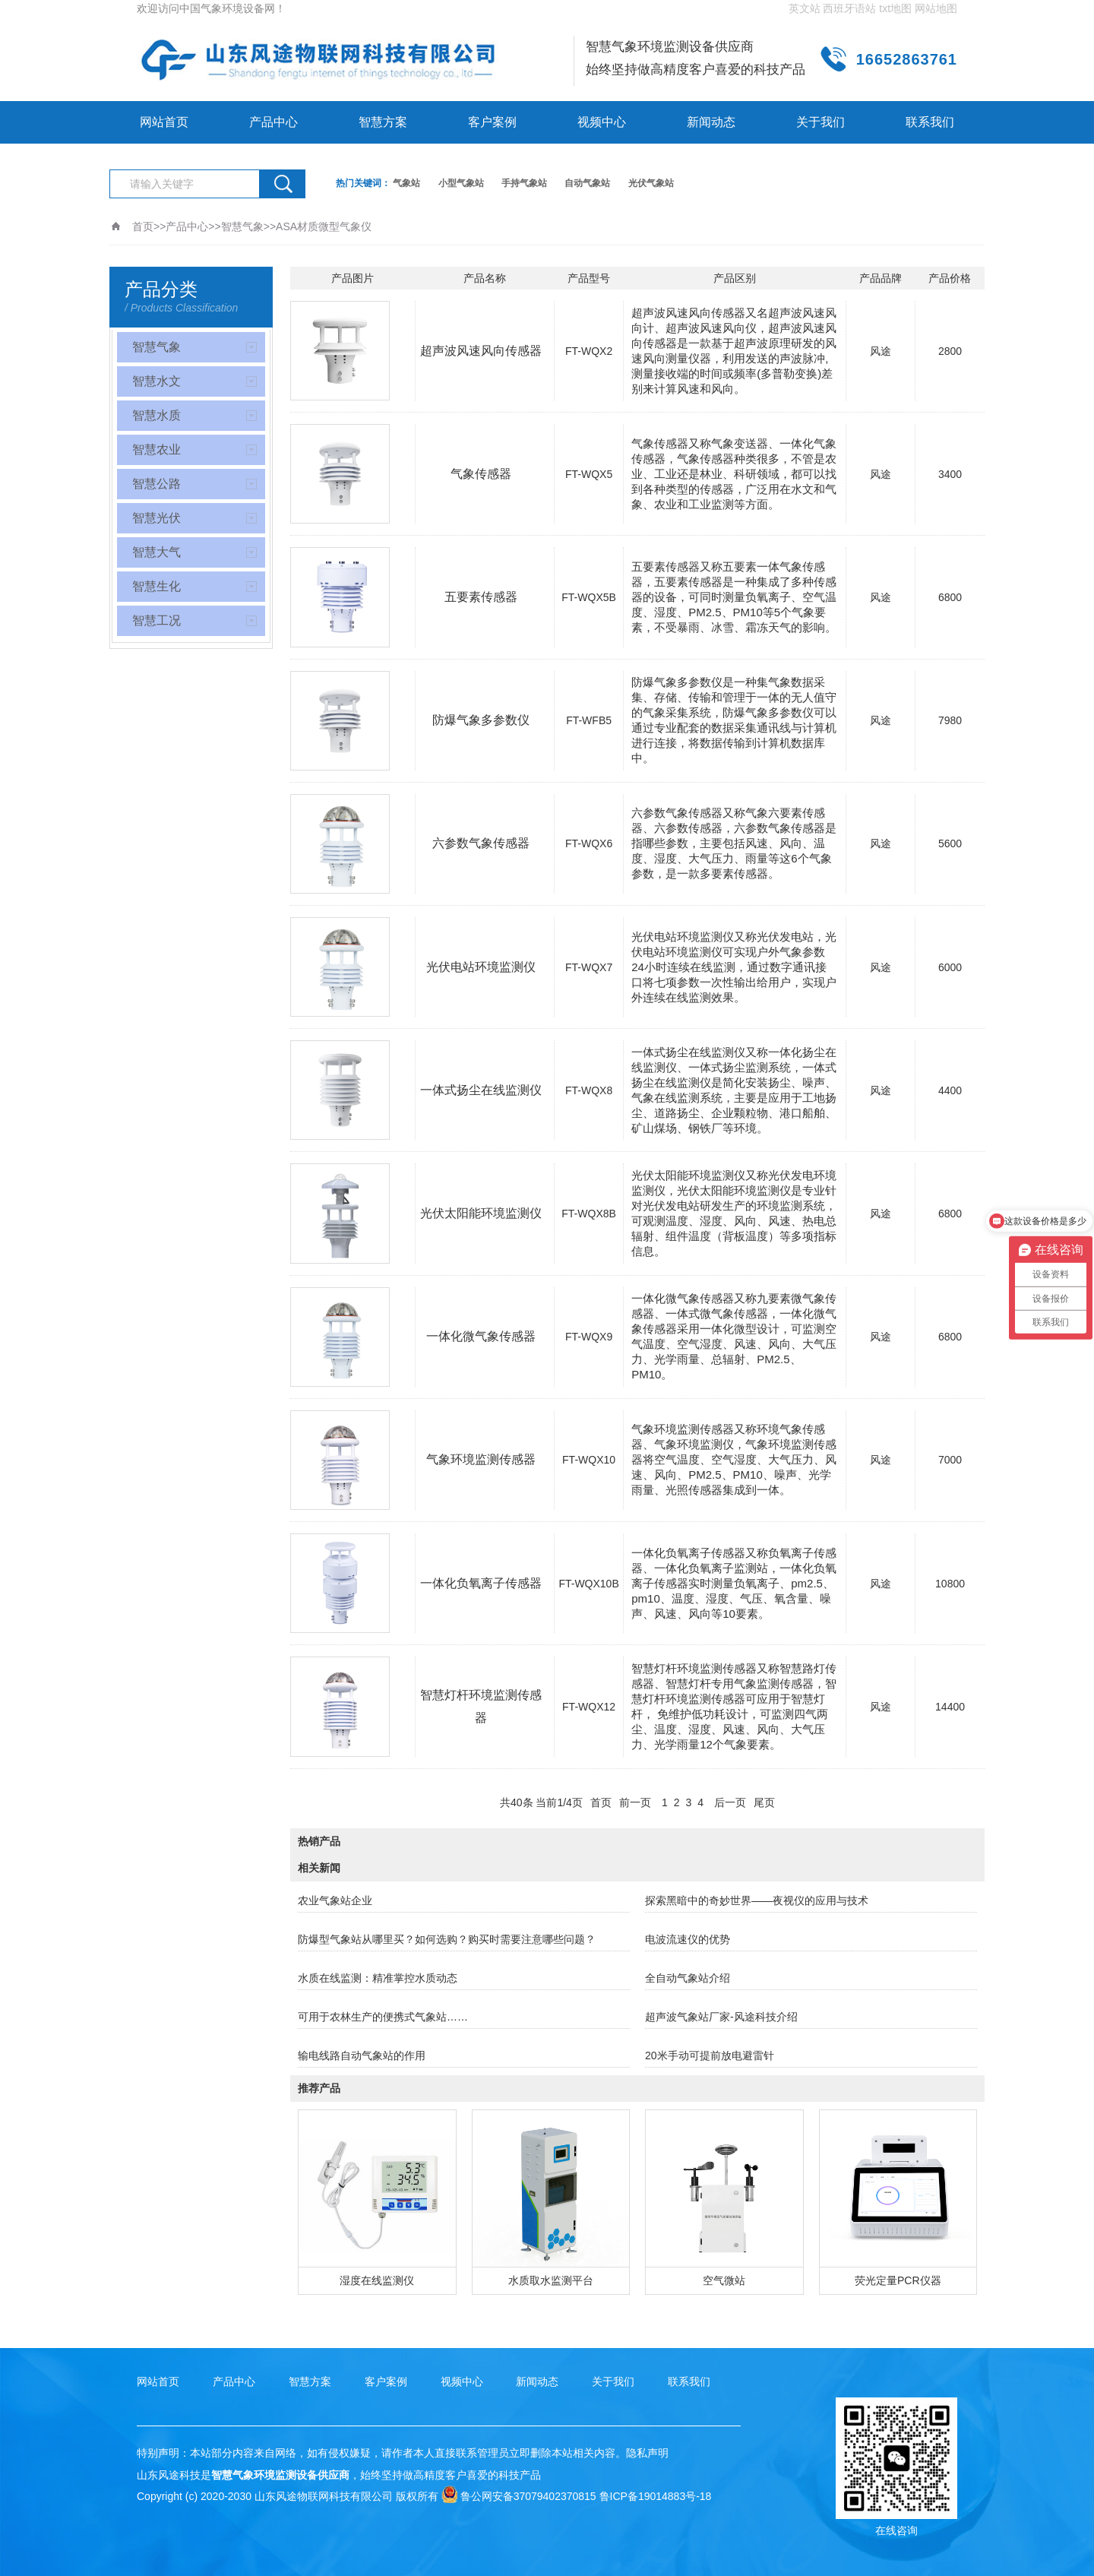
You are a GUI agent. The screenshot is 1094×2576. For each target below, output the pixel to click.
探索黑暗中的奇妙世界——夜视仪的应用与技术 (756, 1900)
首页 (142, 226)
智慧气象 (242, 226)
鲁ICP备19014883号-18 (655, 2496)
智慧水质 (156, 415)
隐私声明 (647, 2453)
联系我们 (930, 122)
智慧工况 (156, 620)
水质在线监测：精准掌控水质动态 (377, 1978)
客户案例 (492, 122)
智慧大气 (156, 552)
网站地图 (936, 8)
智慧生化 (156, 586)
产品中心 (273, 122)
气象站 (406, 183)
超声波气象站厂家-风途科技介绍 (721, 2017)
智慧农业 (156, 449)
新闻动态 (711, 122)
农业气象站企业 (335, 1900)
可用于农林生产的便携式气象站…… (383, 2017)
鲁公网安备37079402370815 (518, 2496)
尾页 (764, 1802)
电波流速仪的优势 (687, 1939)
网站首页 (164, 122)
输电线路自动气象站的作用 (361, 2055)
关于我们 (820, 122)
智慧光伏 (156, 517)
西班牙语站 (849, 8)
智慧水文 (156, 381)
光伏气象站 (651, 183)
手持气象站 (524, 183)
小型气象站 (461, 183)
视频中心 (601, 122)
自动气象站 (587, 183)
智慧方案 (383, 122)
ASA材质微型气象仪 (324, 226)
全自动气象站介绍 (687, 1978)
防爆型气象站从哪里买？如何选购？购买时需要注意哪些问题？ (447, 1939)
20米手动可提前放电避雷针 (709, 2055)
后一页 (730, 1802)
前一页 (635, 1802)
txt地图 (895, 8)
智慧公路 (156, 483)
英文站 (804, 8)
